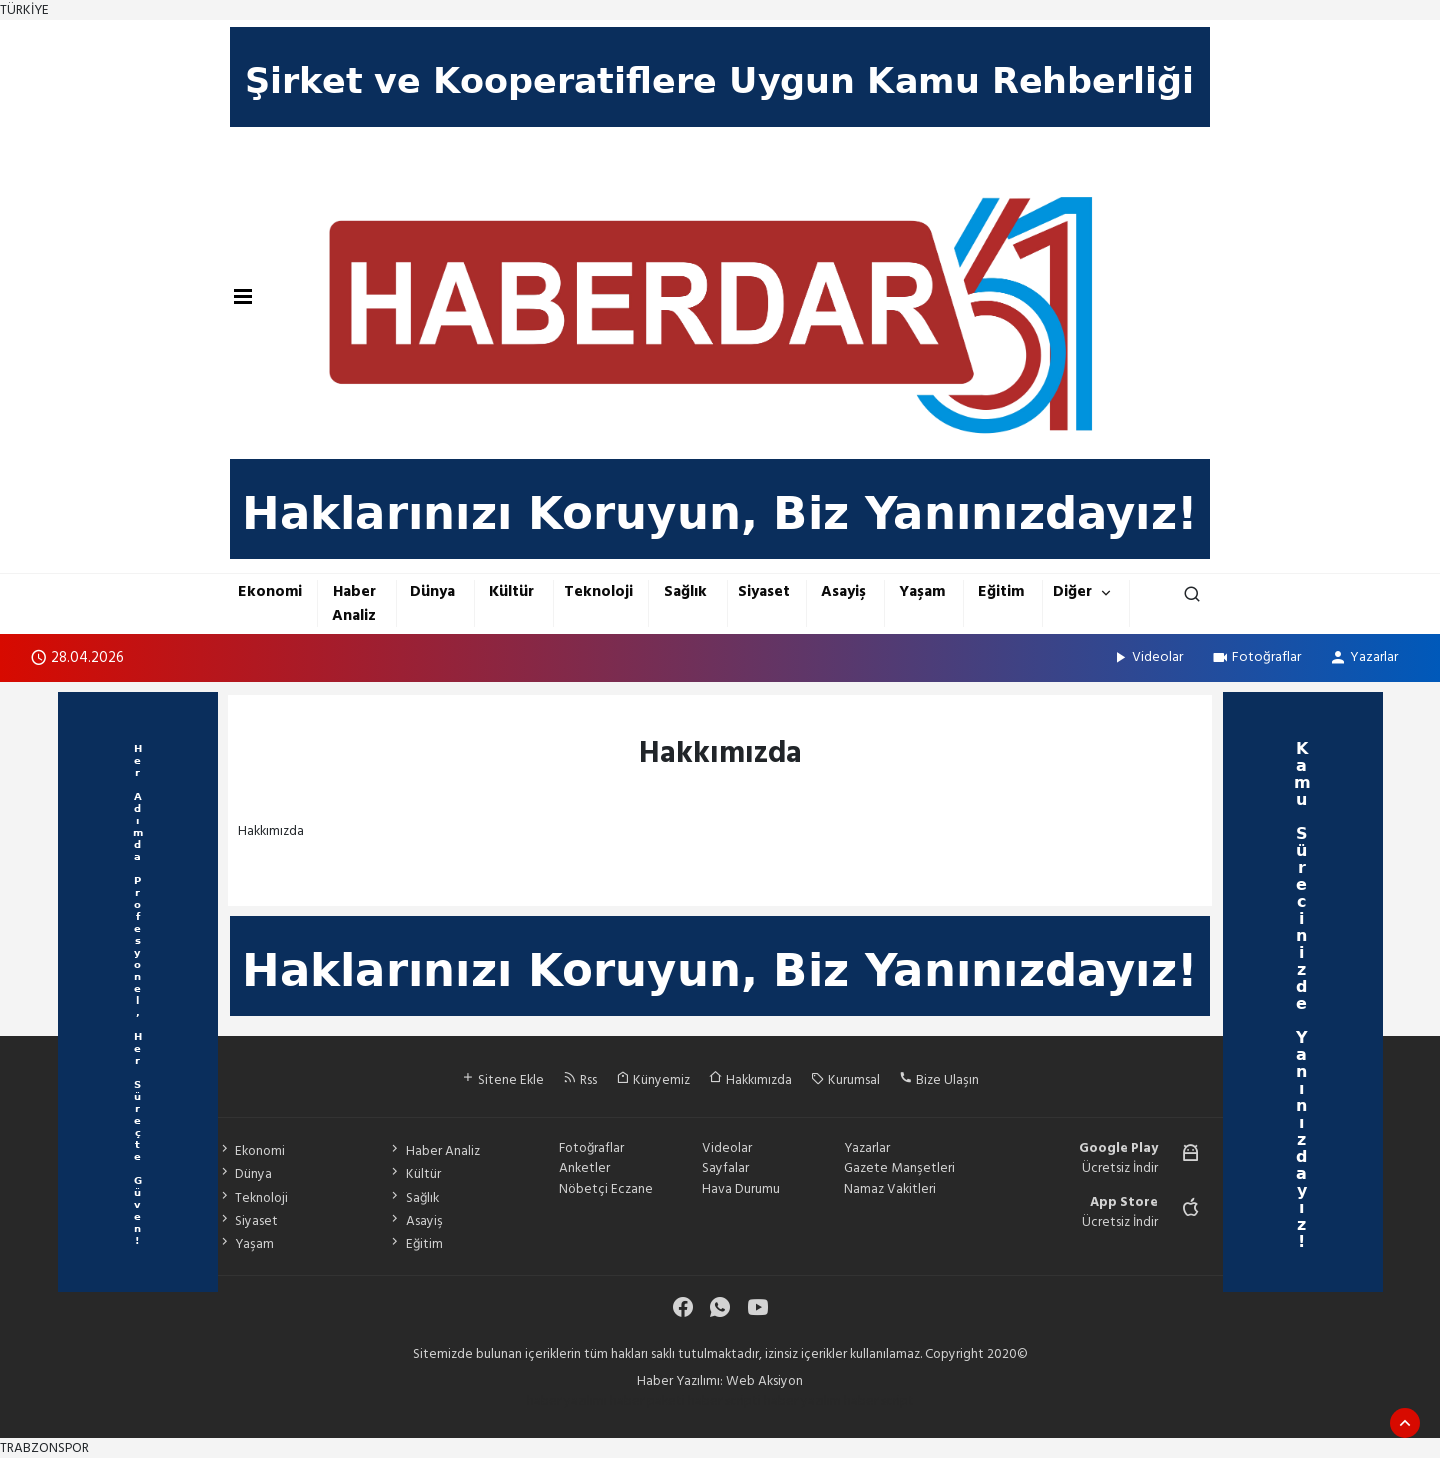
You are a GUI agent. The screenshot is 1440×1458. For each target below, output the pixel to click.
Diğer (1072, 591)
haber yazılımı (567, 1401)
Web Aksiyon (764, 1381)
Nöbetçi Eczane (606, 1189)
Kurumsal (845, 1080)
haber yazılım (802, 1401)
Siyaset (764, 591)
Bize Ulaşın (939, 1080)
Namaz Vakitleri (890, 1189)
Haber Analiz (354, 603)
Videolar (1147, 656)
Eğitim (1001, 591)
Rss (580, 1080)
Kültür (511, 591)
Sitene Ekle (502, 1080)
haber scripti (724, 1401)
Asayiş (843, 591)
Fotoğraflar (1256, 656)
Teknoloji (598, 591)
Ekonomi (270, 591)
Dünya (432, 591)
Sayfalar (725, 1168)
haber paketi (647, 1401)
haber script (879, 1401)
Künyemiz (653, 1080)
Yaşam (922, 591)
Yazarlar (1363, 656)
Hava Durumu (741, 1189)
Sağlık (685, 591)
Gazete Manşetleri (899, 1168)
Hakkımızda (750, 1080)
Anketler (584, 1168)
